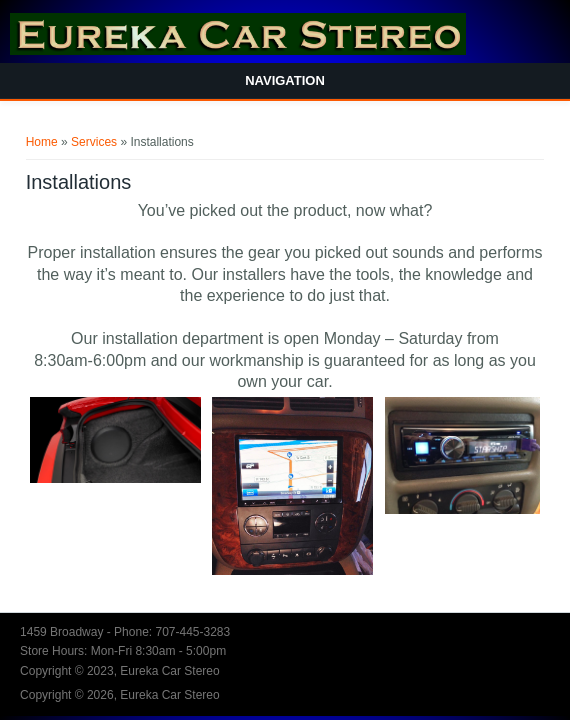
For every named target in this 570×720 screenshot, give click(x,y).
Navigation (285, 80)
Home (42, 142)
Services (94, 142)
